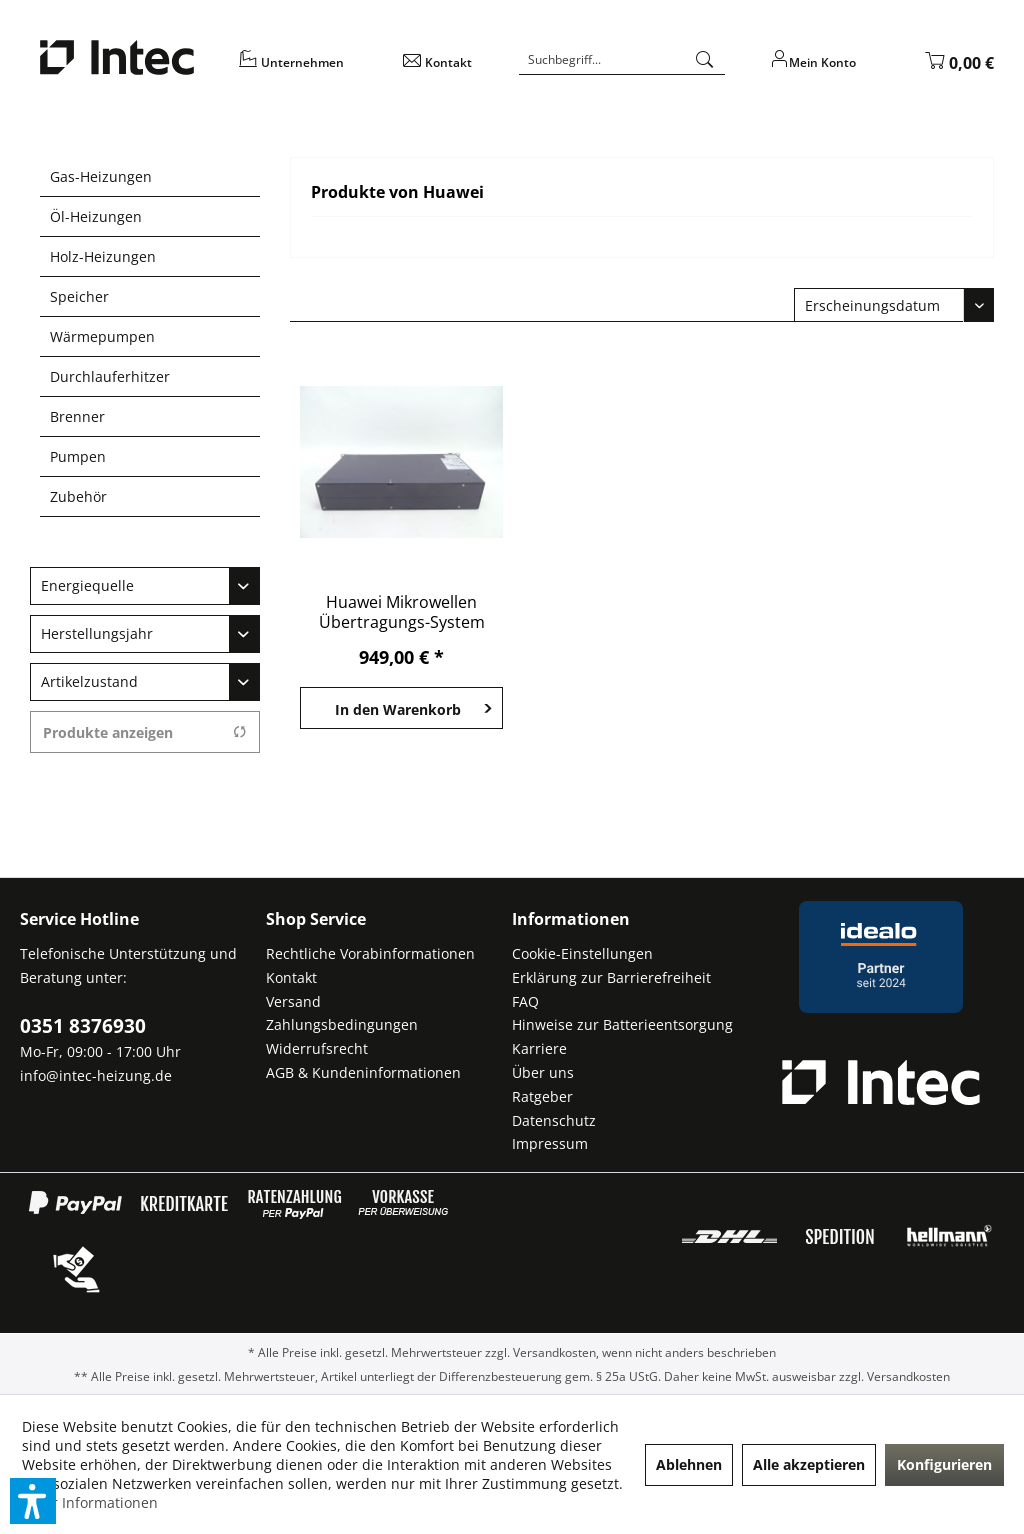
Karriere (539, 1048)
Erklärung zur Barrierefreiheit (611, 977)
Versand (293, 1001)
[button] (33, 1501)
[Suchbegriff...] (622, 60)
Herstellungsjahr (97, 633)
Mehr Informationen (90, 1502)
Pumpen (78, 456)
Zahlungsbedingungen (342, 1024)
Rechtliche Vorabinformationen (370, 953)
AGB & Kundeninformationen (363, 1072)
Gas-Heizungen (101, 176)
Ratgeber (542, 1096)
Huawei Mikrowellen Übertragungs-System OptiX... (402, 612)
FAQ (525, 1001)
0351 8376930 (83, 1026)
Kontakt (291, 977)
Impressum (550, 1143)
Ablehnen (689, 1464)
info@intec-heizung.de (96, 1075)
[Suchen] (705, 60)
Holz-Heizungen (103, 256)
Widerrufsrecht (317, 1048)
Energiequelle (87, 585)
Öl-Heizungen (96, 216)
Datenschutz (554, 1120)
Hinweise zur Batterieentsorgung (622, 1024)
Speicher (79, 296)
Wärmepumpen (102, 336)
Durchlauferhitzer (110, 376)
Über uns (543, 1072)
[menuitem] (308, 69)
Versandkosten (554, 1352)
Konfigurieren (944, 1464)
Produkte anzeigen (145, 732)
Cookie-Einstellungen (582, 953)
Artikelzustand (89, 681)
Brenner (77, 416)
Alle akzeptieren (809, 1464)
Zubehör (78, 496)
